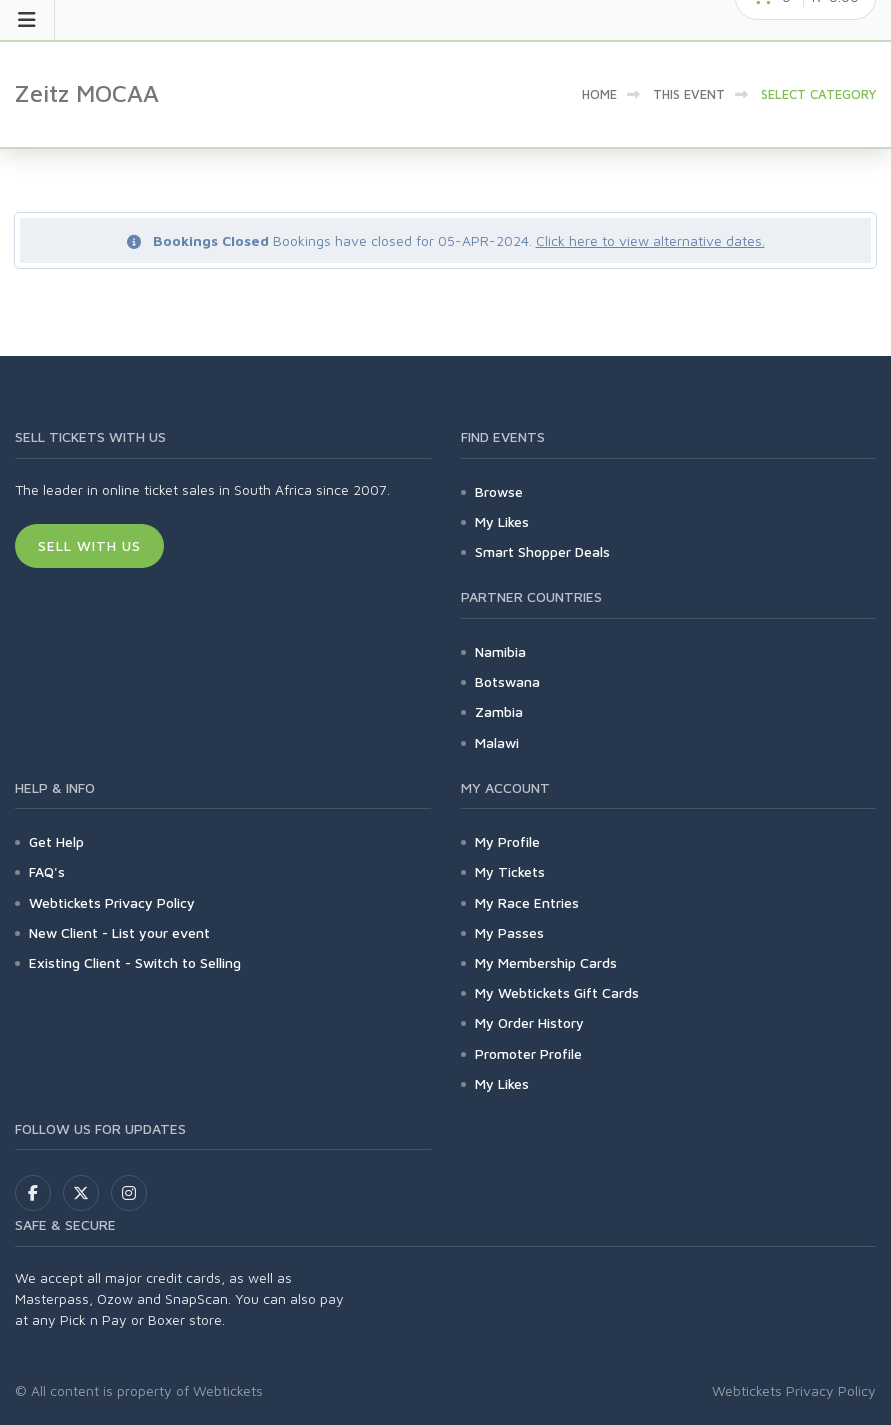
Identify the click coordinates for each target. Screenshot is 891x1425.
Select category (818, 94)
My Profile (507, 841)
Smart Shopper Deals (542, 551)
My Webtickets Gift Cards (557, 992)
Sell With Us (89, 545)
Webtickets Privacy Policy (112, 902)
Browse (499, 491)
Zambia (499, 711)
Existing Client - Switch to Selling (135, 962)
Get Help (56, 841)
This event (689, 94)
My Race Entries (527, 902)
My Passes (509, 932)
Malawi (497, 742)
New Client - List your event (119, 932)
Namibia (500, 651)
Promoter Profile (528, 1053)
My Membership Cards (546, 962)
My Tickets (510, 871)
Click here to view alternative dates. (650, 240)
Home (599, 94)
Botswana (507, 681)
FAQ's (47, 871)
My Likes (502, 521)
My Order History (529, 1022)
